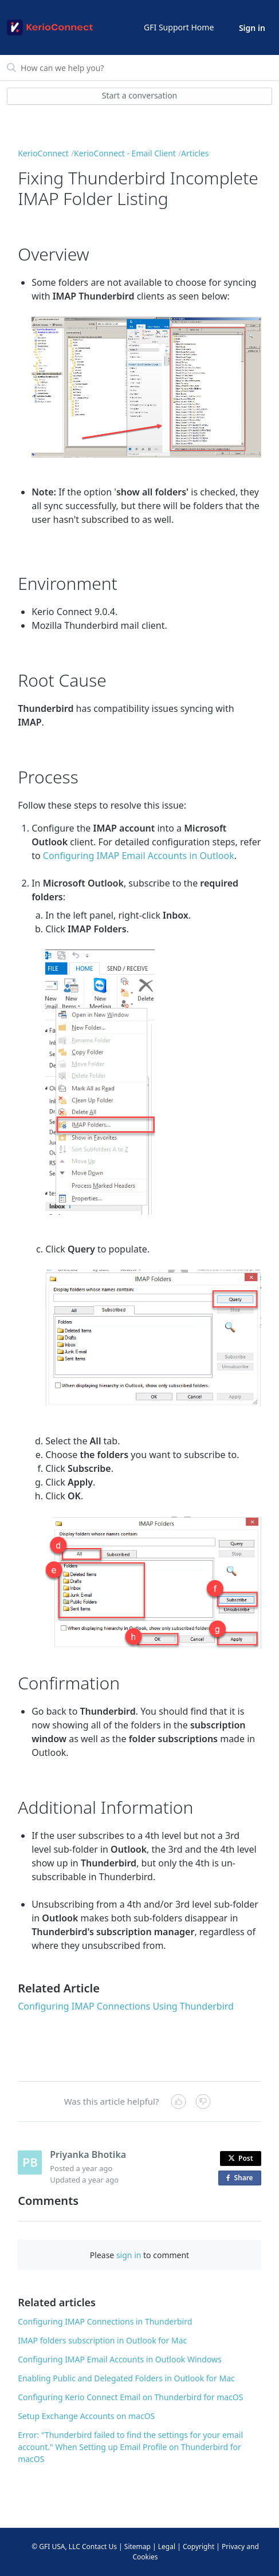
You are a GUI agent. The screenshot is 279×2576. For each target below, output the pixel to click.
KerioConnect (43, 153)
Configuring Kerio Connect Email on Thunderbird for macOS (130, 2397)
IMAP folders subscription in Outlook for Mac (102, 2340)
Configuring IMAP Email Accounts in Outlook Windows (120, 2359)
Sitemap (137, 2546)
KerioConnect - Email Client (125, 153)
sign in (128, 2255)
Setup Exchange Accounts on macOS (86, 2415)
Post (240, 2158)
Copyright (198, 2546)
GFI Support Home (179, 27)
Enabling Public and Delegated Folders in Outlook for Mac (126, 2378)
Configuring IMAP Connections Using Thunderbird (126, 2006)
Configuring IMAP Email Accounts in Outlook (138, 855)
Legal (166, 2546)
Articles (195, 153)
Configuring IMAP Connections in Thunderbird (105, 2321)
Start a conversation (140, 95)
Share (241, 2178)
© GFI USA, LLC (56, 2546)
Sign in (252, 27)
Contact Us (99, 2546)
